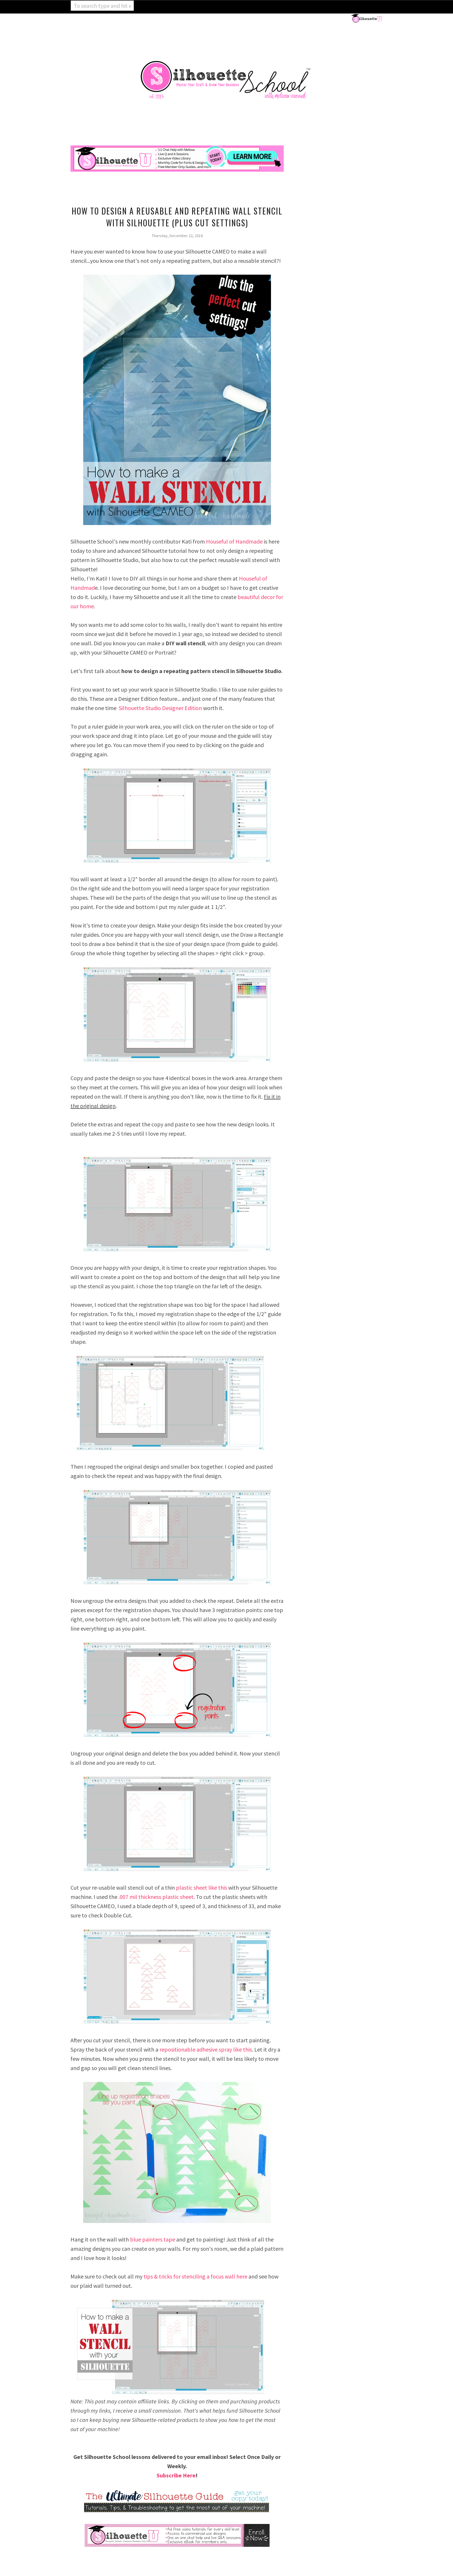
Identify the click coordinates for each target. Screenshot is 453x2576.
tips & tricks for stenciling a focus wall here (195, 2276)
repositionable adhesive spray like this (205, 2049)
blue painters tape (152, 2239)
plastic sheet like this (201, 1887)
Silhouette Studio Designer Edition (160, 708)
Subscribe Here (176, 2475)
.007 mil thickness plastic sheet (156, 1896)
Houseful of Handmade (234, 541)
